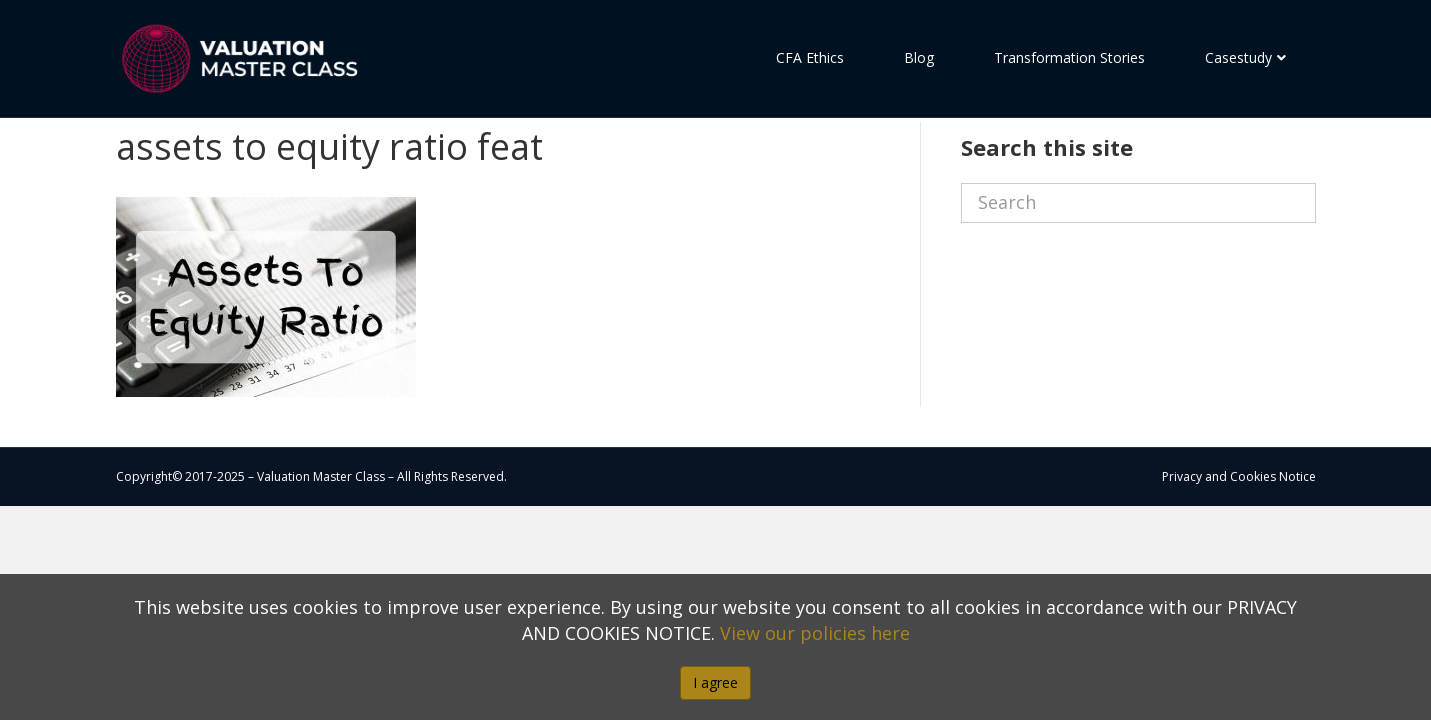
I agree (715, 682)
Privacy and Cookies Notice (1239, 512)
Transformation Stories (1069, 57)
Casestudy (1238, 57)
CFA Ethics (810, 57)
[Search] (1138, 239)
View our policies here (815, 633)
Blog (919, 57)
